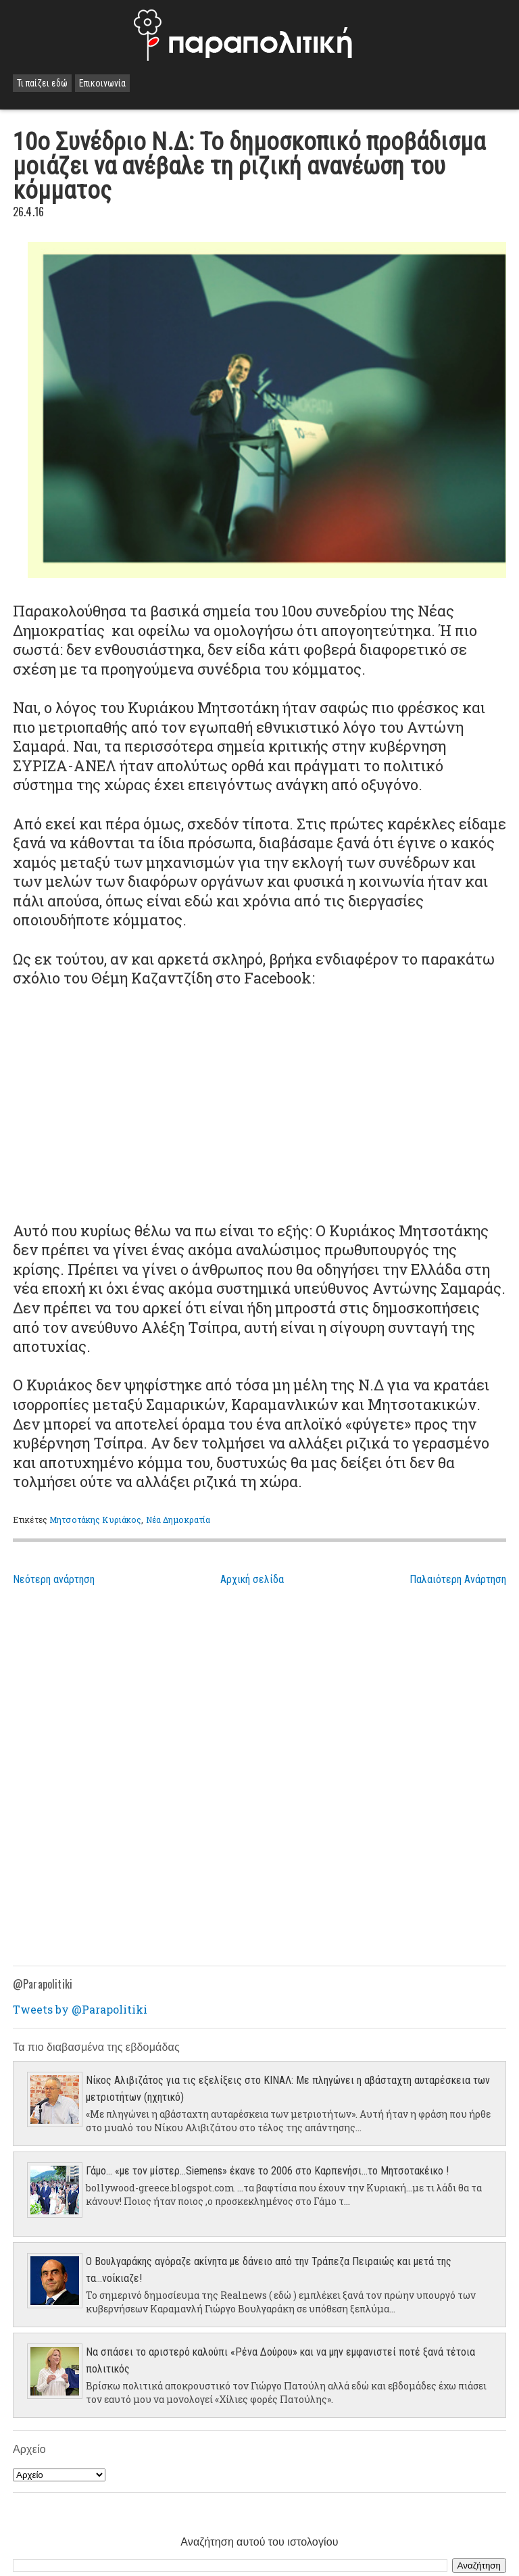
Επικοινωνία (102, 83)
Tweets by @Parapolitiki (80, 2009)
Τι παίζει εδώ (42, 83)
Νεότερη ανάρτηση (54, 1579)
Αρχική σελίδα (252, 1579)
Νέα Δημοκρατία (178, 1519)
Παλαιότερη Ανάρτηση (458, 1579)
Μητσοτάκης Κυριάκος (95, 1519)
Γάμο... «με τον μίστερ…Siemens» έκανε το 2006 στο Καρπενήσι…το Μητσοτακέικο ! (267, 2170)
